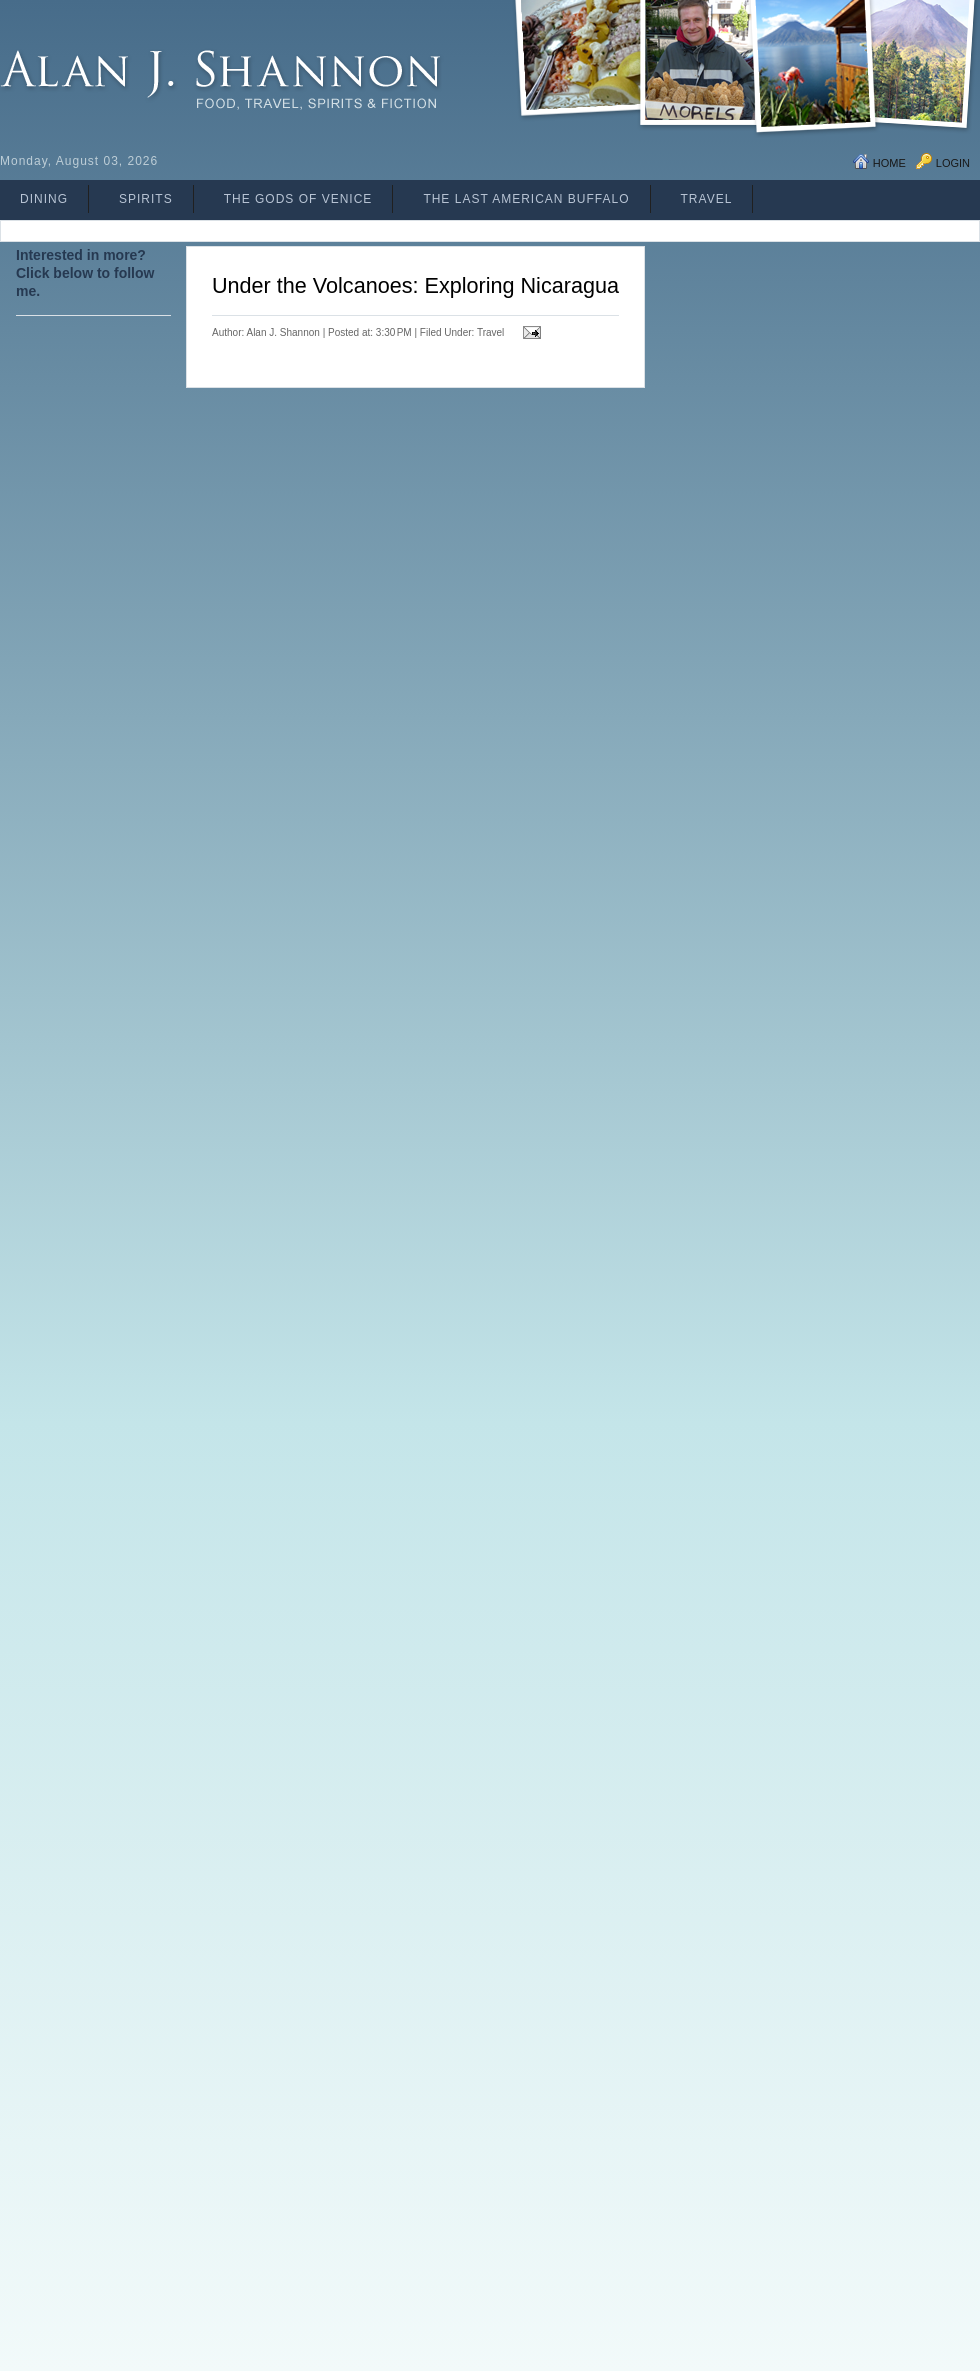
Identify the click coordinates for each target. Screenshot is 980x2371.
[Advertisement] (96, 801)
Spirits (146, 199)
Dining (44, 199)
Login (953, 163)
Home (889, 163)
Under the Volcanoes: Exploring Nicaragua (415, 285)
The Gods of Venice (298, 199)
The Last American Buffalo (526, 199)
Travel (707, 199)
